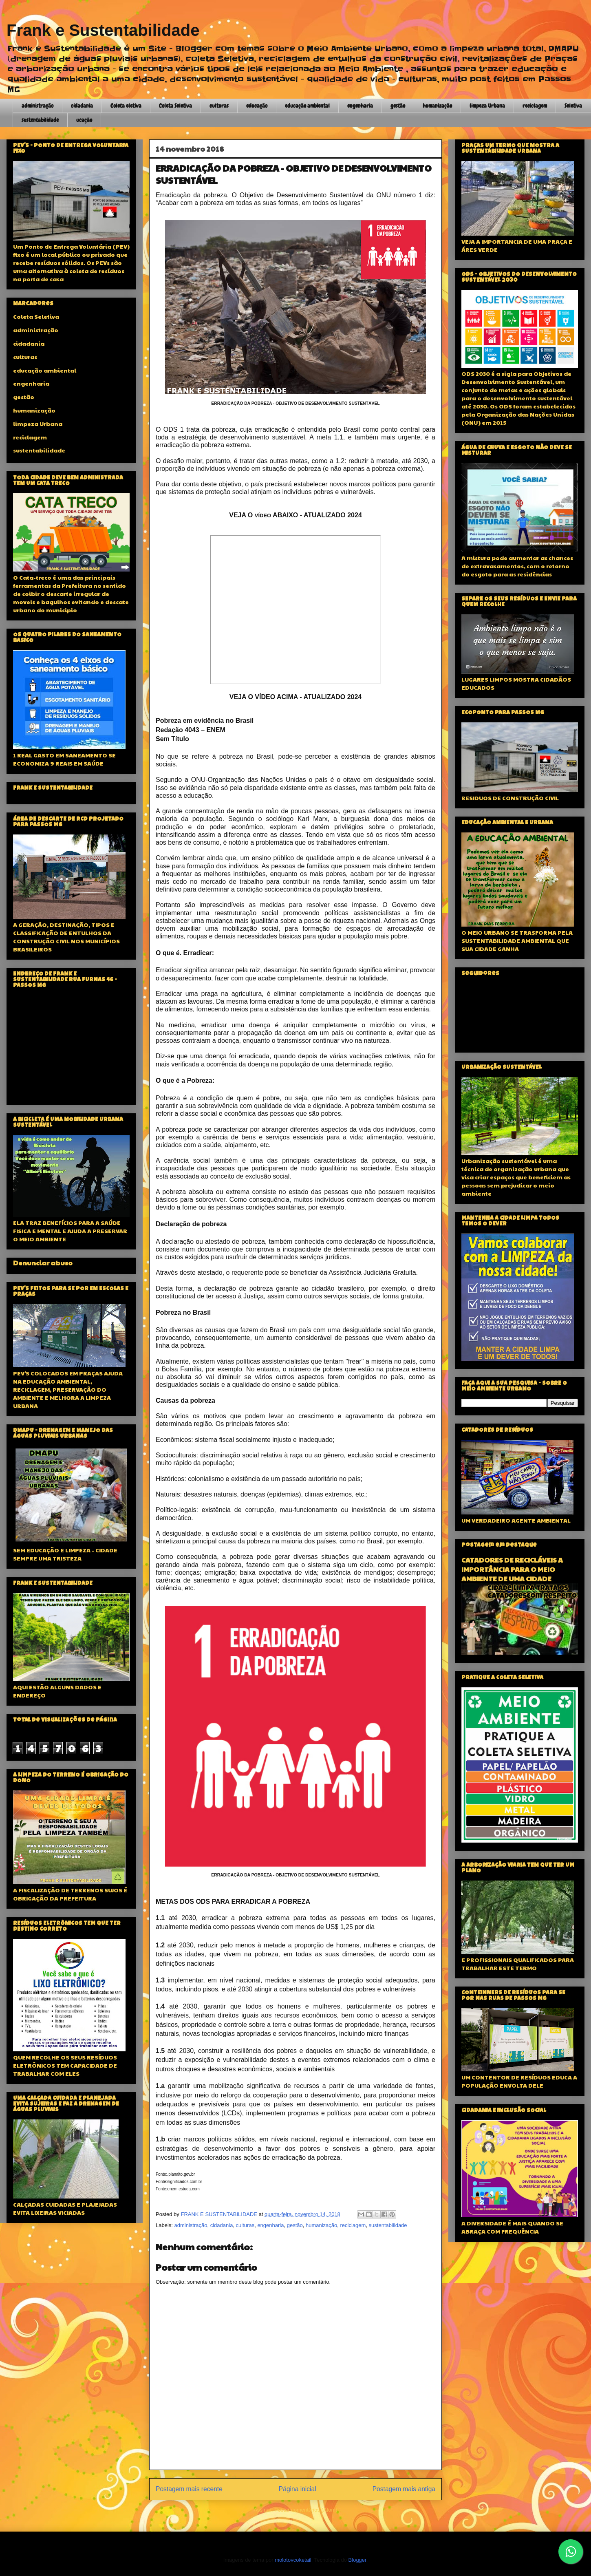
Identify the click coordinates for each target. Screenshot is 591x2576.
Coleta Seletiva (175, 105)
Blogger (357, 2560)
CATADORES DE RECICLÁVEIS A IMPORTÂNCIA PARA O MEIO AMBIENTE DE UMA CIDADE (512, 1569)
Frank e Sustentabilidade (103, 30)
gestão (397, 105)
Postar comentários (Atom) (305, 2510)
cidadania (82, 105)
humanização (437, 105)
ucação (84, 120)
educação (256, 105)
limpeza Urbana (487, 105)
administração (37, 105)
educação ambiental (307, 105)
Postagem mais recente (189, 2488)
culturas (219, 105)
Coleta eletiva (125, 105)
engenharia (360, 105)
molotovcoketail (293, 2560)
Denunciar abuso (43, 1262)
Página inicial (297, 2488)
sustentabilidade (40, 120)
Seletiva (573, 105)
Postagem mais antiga (404, 2488)
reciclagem (535, 105)
